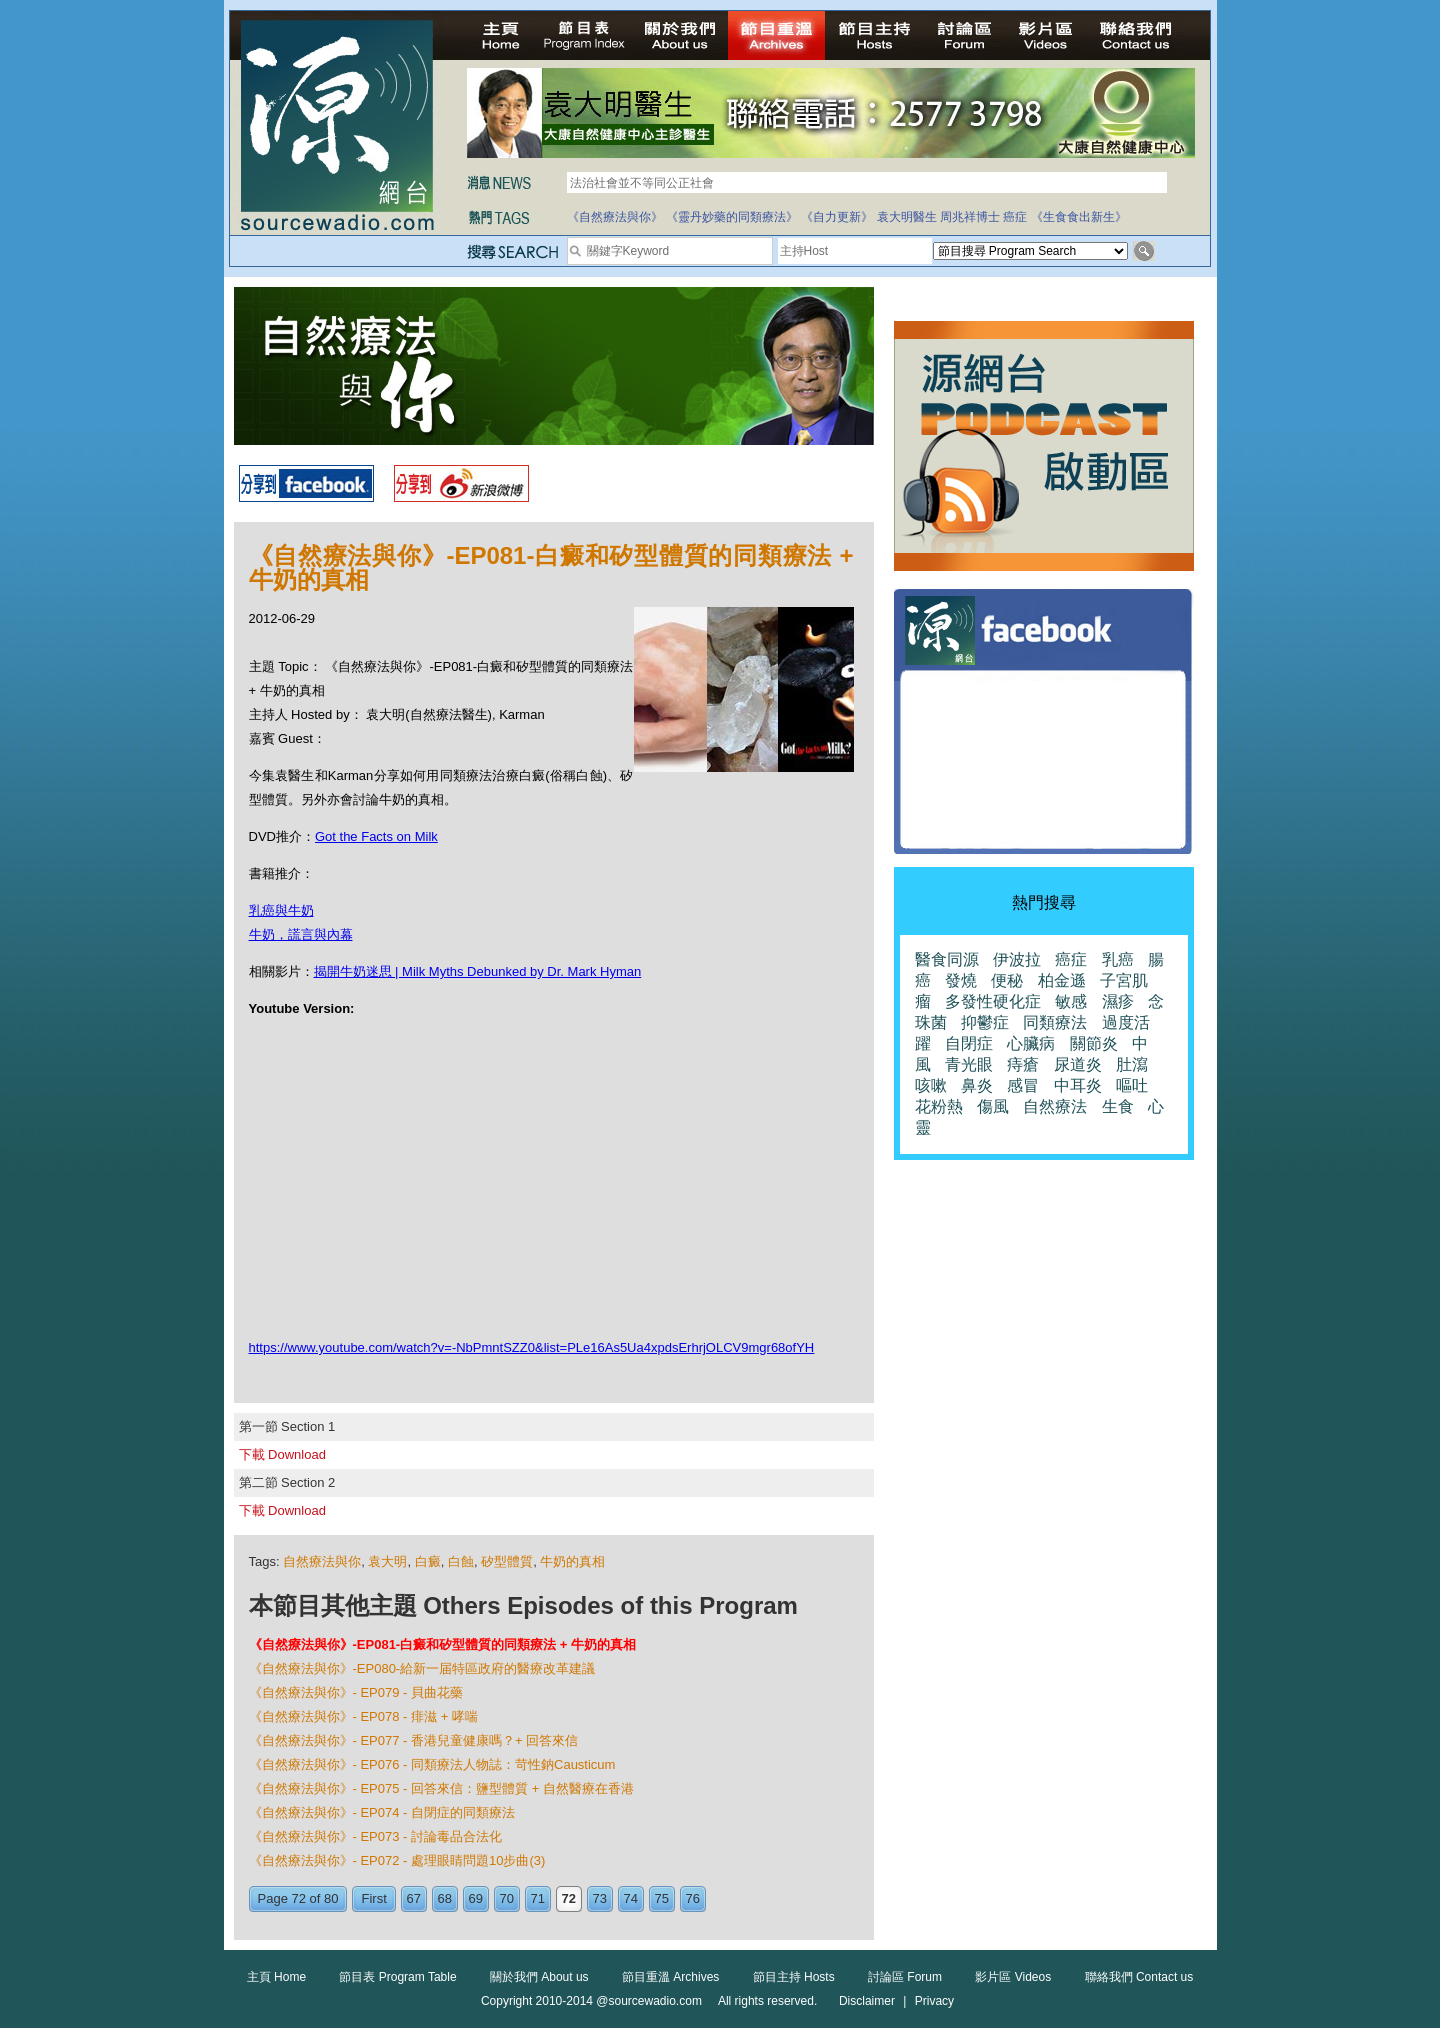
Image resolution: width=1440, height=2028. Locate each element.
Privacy (934, 2001)
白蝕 (461, 1561)
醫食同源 (947, 959)
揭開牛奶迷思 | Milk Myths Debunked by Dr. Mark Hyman (478, 971)
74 (631, 1898)
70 (507, 1898)
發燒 (961, 980)
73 (600, 1898)
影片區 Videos (1013, 1977)
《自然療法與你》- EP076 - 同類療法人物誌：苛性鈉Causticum (432, 1764)
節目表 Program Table (397, 1977)
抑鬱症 (985, 1022)
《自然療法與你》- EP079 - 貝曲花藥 (356, 1692)
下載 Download (282, 1454)
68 (445, 1898)
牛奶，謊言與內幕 (301, 934)
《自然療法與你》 (615, 217)
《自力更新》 (837, 217)
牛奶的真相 (572, 1561)
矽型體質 (507, 1561)
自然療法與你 (322, 1561)
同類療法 (1055, 1022)
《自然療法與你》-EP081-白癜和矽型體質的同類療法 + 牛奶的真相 (443, 1644)
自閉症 (969, 1043)
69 (476, 1898)
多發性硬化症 (993, 1001)
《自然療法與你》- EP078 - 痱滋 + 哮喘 (363, 1716)
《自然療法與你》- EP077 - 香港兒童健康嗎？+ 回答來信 (414, 1740)
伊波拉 (1017, 959)
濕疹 (1118, 1001)
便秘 (1007, 980)
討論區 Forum (905, 1977)
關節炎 (1094, 1043)
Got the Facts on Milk (376, 836)
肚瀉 (1132, 1064)
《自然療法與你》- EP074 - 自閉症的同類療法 (382, 1812)
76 (693, 1898)
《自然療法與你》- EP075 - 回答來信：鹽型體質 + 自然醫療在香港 (441, 1788)
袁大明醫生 (907, 217)
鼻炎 (977, 1085)
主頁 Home (276, 1977)
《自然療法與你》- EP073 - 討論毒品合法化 (376, 1836)
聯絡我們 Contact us (1139, 1977)
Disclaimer (867, 2001)
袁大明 (387, 1561)
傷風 (993, 1106)
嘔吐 (1132, 1085)
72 (569, 1898)
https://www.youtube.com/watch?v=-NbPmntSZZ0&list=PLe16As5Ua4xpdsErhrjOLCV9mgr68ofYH (532, 1347)
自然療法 (1055, 1106)
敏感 (1071, 1001)
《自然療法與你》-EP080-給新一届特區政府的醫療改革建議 (422, 1668)
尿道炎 (1078, 1064)
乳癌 (1118, 959)
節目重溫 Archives (670, 1977)
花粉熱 (939, 1106)
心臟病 (1031, 1043)
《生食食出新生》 (1079, 217)
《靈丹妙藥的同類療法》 (732, 217)
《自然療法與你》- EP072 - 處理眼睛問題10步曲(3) (397, 1860)
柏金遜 (1062, 980)
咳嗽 (931, 1085)
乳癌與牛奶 (281, 910)
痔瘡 (1023, 1064)
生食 (1118, 1106)
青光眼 (969, 1064)
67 (414, 1898)
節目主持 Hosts (794, 1977)
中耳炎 (1078, 1085)
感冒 (1023, 1085)
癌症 (1015, 217)
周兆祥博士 (970, 217)
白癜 (428, 1561)
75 (662, 1898)
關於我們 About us (539, 1977)
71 (538, 1898)
